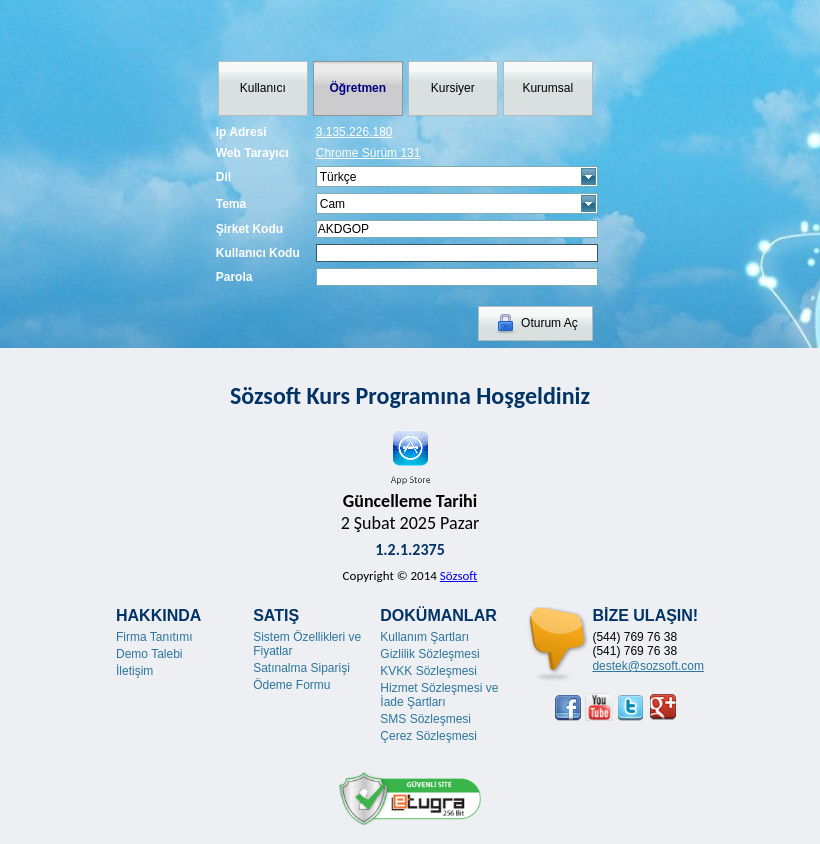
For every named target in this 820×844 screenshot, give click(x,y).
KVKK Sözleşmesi (428, 671)
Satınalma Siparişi (301, 668)
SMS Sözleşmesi (425, 719)
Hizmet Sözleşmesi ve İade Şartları (439, 695)
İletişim (134, 671)
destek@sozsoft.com (648, 666)
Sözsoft (459, 575)
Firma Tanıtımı (154, 637)
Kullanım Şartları (424, 637)
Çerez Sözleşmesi (428, 736)
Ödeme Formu (291, 685)
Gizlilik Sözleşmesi (429, 654)
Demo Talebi (149, 654)
